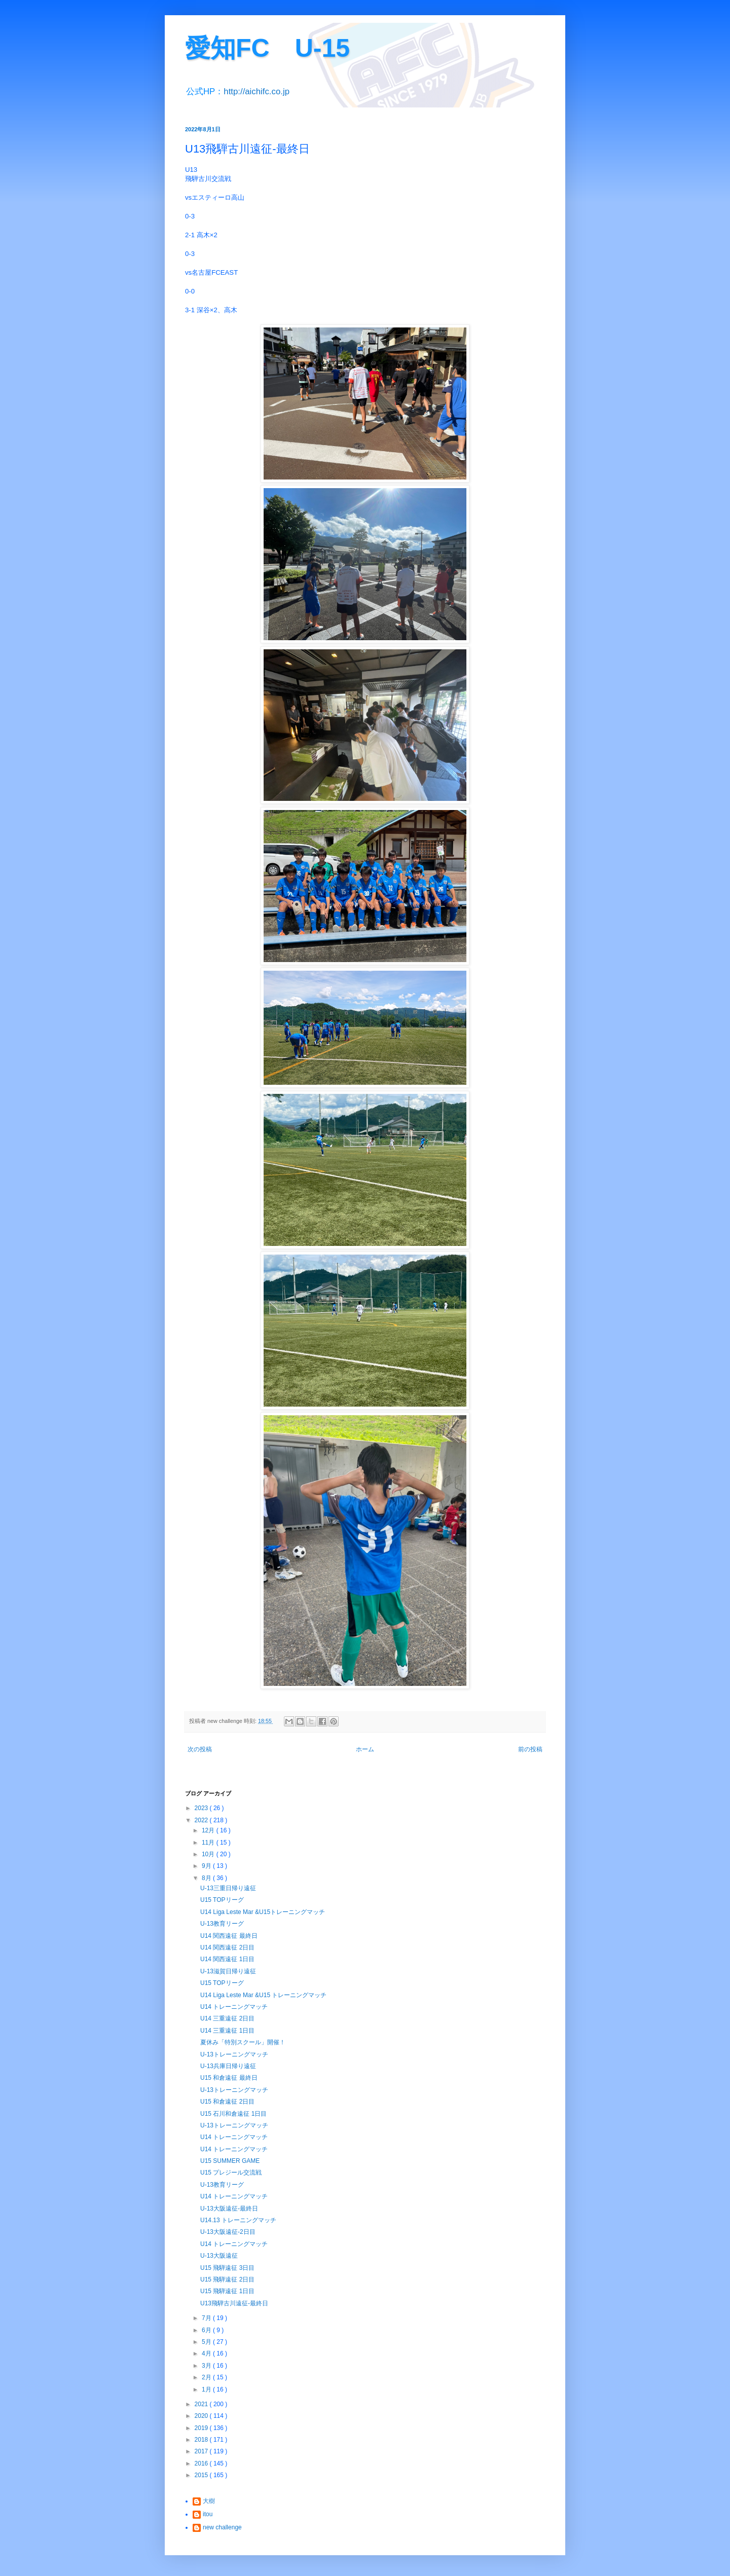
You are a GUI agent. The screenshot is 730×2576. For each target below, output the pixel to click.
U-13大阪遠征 (219, 2255)
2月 (207, 2377)
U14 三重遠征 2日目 (227, 2018)
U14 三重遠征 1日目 (227, 2030)
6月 (207, 2330)
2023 (202, 1808)
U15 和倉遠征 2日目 (227, 2101)
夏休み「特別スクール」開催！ (242, 2042)
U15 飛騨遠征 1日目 (227, 2291)
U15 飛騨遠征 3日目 (227, 2267)
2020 (202, 2415)
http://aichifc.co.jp (256, 91)
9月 (207, 1865)
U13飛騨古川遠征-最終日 (234, 2303)
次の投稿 (200, 1749)
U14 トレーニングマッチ (234, 2006)
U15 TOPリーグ (222, 1899)
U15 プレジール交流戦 (231, 2172)
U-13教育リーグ (222, 1923)
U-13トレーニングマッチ (234, 2054)
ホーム (365, 1749)
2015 (202, 2475)
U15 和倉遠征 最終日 (229, 2077)
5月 (207, 2341)
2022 (202, 1820)
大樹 (209, 2501)
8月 (207, 1878)
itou (207, 2514)
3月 (207, 2365)
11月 (209, 1842)
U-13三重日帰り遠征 (228, 1888)
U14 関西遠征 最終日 (229, 1935)
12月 (209, 1830)
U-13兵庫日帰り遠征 (228, 2066)
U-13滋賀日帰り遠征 (228, 1971)
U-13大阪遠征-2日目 (228, 2231)
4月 (207, 2353)
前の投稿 (530, 1749)
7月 (207, 2318)
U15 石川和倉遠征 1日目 (233, 2113)
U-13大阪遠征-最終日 (229, 2208)
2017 (202, 2451)
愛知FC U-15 (267, 48)
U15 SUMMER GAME (230, 2160)
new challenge (222, 2527)
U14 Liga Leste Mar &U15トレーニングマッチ (262, 1912)
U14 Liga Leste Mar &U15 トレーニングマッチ (263, 1995)
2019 (202, 2428)
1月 (207, 2389)
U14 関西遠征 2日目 (227, 1947)
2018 (202, 2439)
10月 (209, 1854)
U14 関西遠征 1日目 (227, 1959)
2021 (202, 2404)
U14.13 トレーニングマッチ (238, 2220)
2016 (202, 2463)
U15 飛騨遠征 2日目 (227, 2279)
